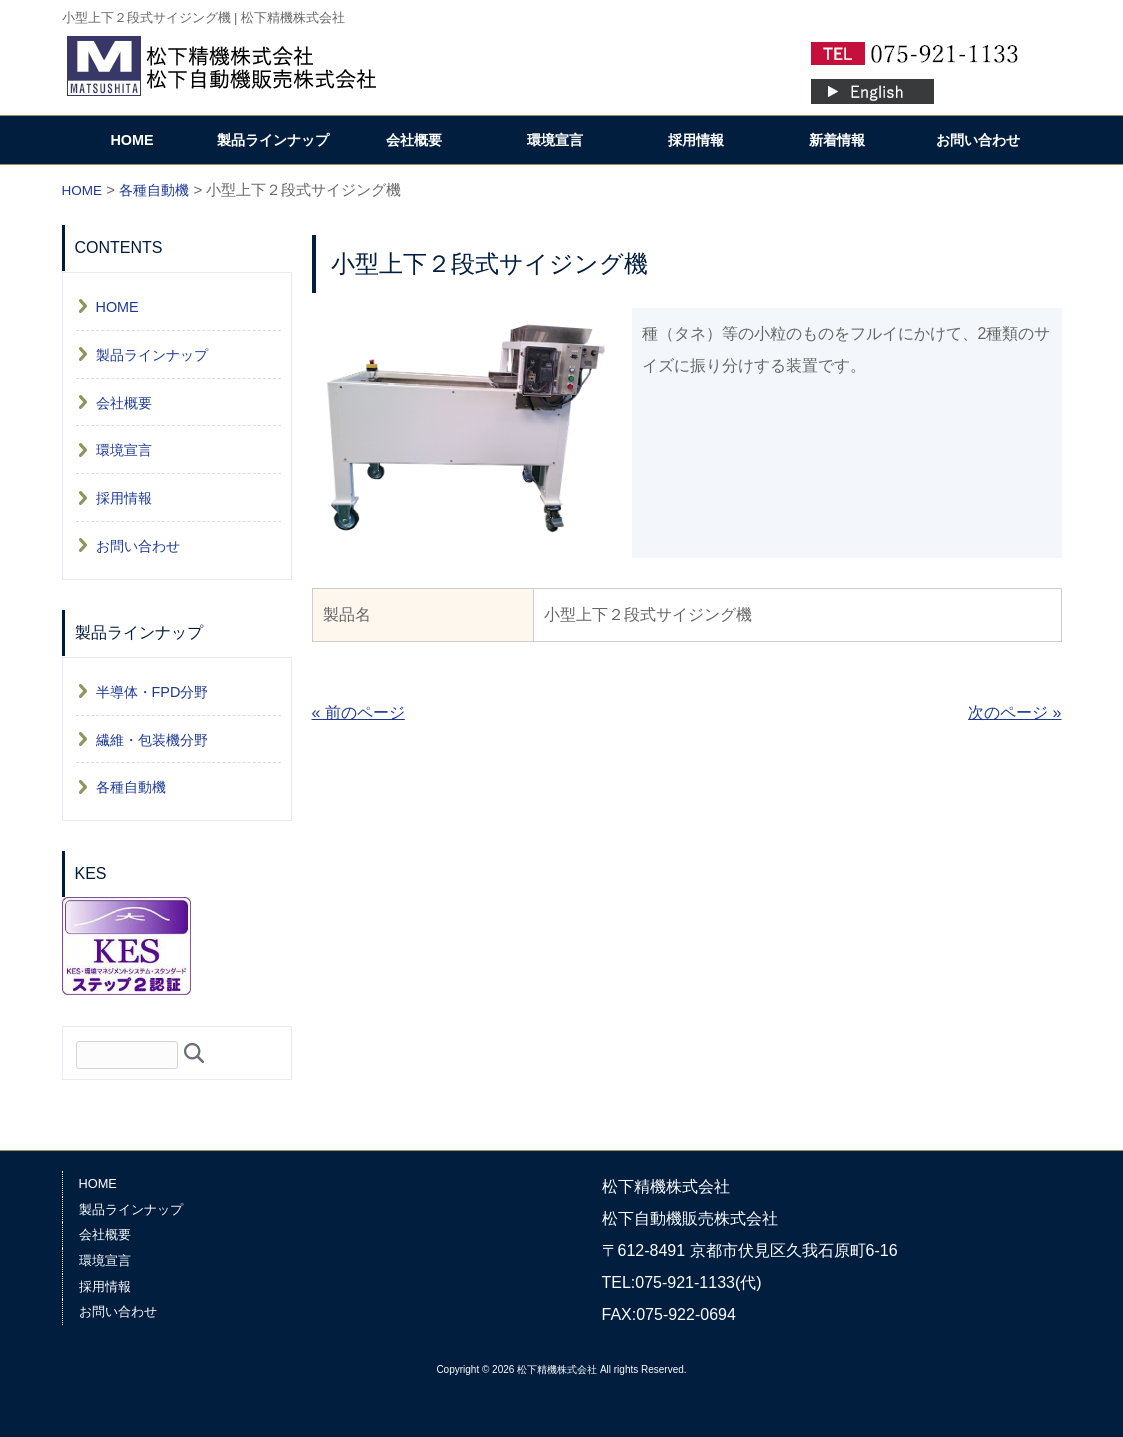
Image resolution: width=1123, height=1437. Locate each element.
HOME (131, 140)
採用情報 (696, 140)
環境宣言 (555, 140)
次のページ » (1014, 712)
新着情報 (837, 140)
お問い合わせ (978, 140)
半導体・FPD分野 (152, 692)
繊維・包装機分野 (152, 740)
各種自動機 (131, 787)
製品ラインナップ (273, 140)
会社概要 (414, 140)
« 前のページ (358, 712)
